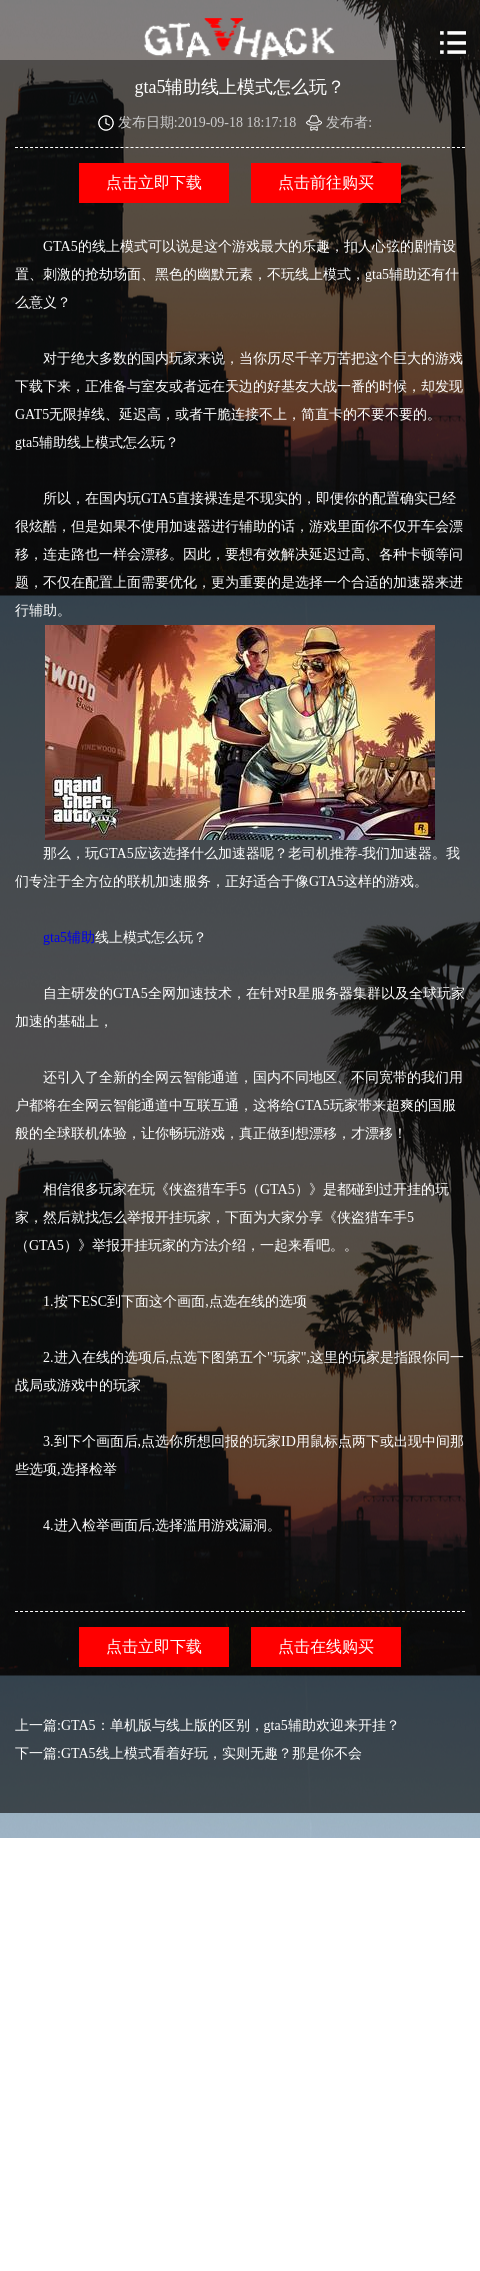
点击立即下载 (154, 182)
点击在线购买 (326, 1646)
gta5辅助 (69, 937)
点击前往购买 (326, 182)
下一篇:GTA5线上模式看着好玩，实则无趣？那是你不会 (188, 1753)
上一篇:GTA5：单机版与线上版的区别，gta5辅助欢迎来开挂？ (207, 1725)
